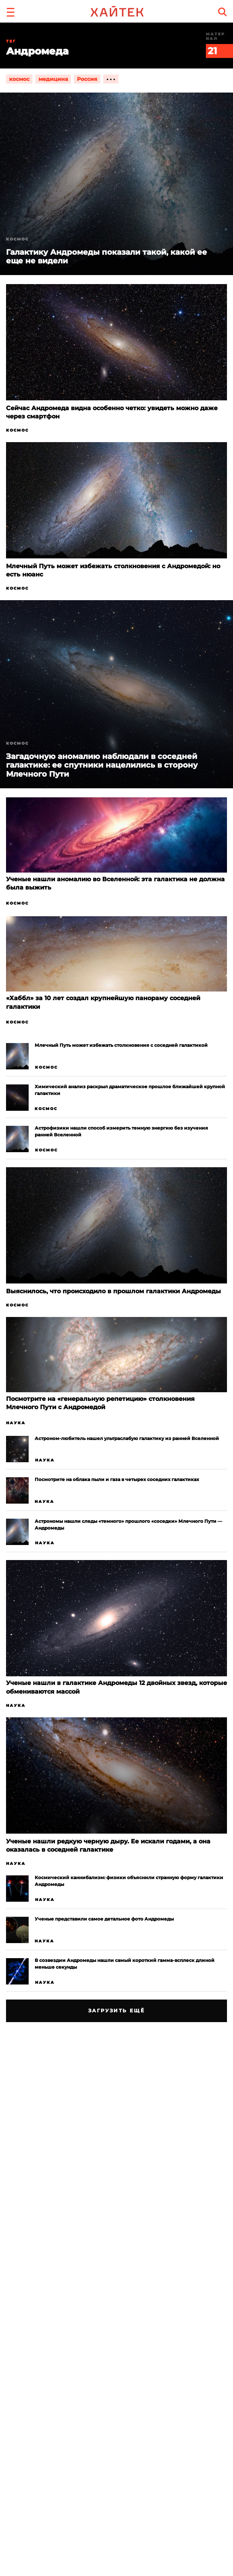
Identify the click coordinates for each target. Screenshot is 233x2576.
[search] (222, 11)
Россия (87, 79)
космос (19, 79)
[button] (10, 11)
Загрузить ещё (116, 2010)
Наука (16, 1422)
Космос (17, 430)
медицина (53, 79)
